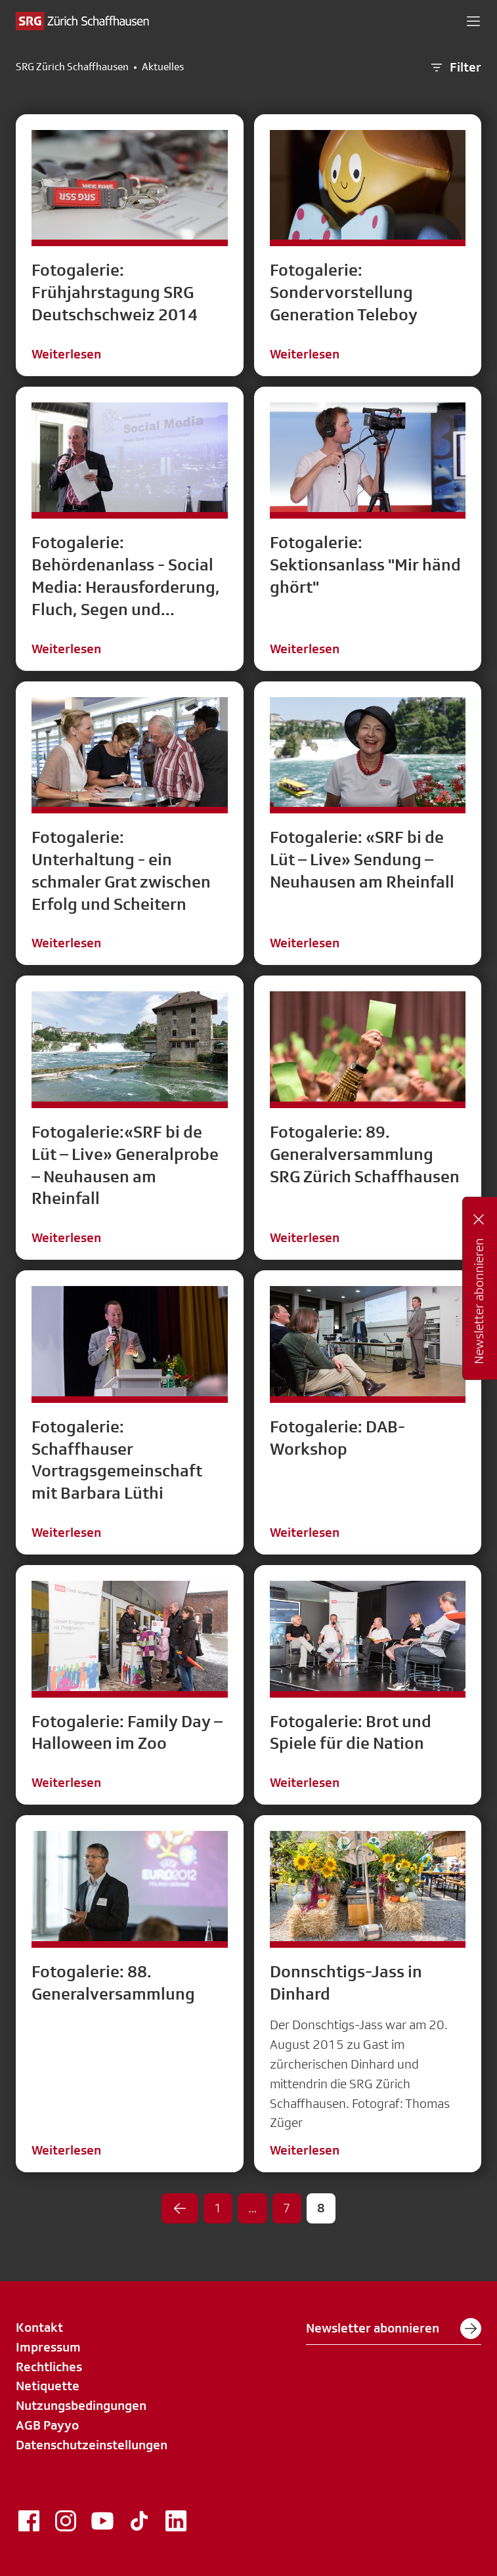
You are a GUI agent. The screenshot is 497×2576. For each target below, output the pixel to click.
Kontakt (39, 2327)
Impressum (48, 2347)
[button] (473, 21)
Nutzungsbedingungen (81, 2405)
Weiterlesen (66, 353)
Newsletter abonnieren (393, 2328)
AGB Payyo (47, 2425)
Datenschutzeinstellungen (91, 2444)
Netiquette (47, 2385)
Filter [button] (455, 67)
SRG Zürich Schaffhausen (72, 67)
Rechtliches (49, 2366)
